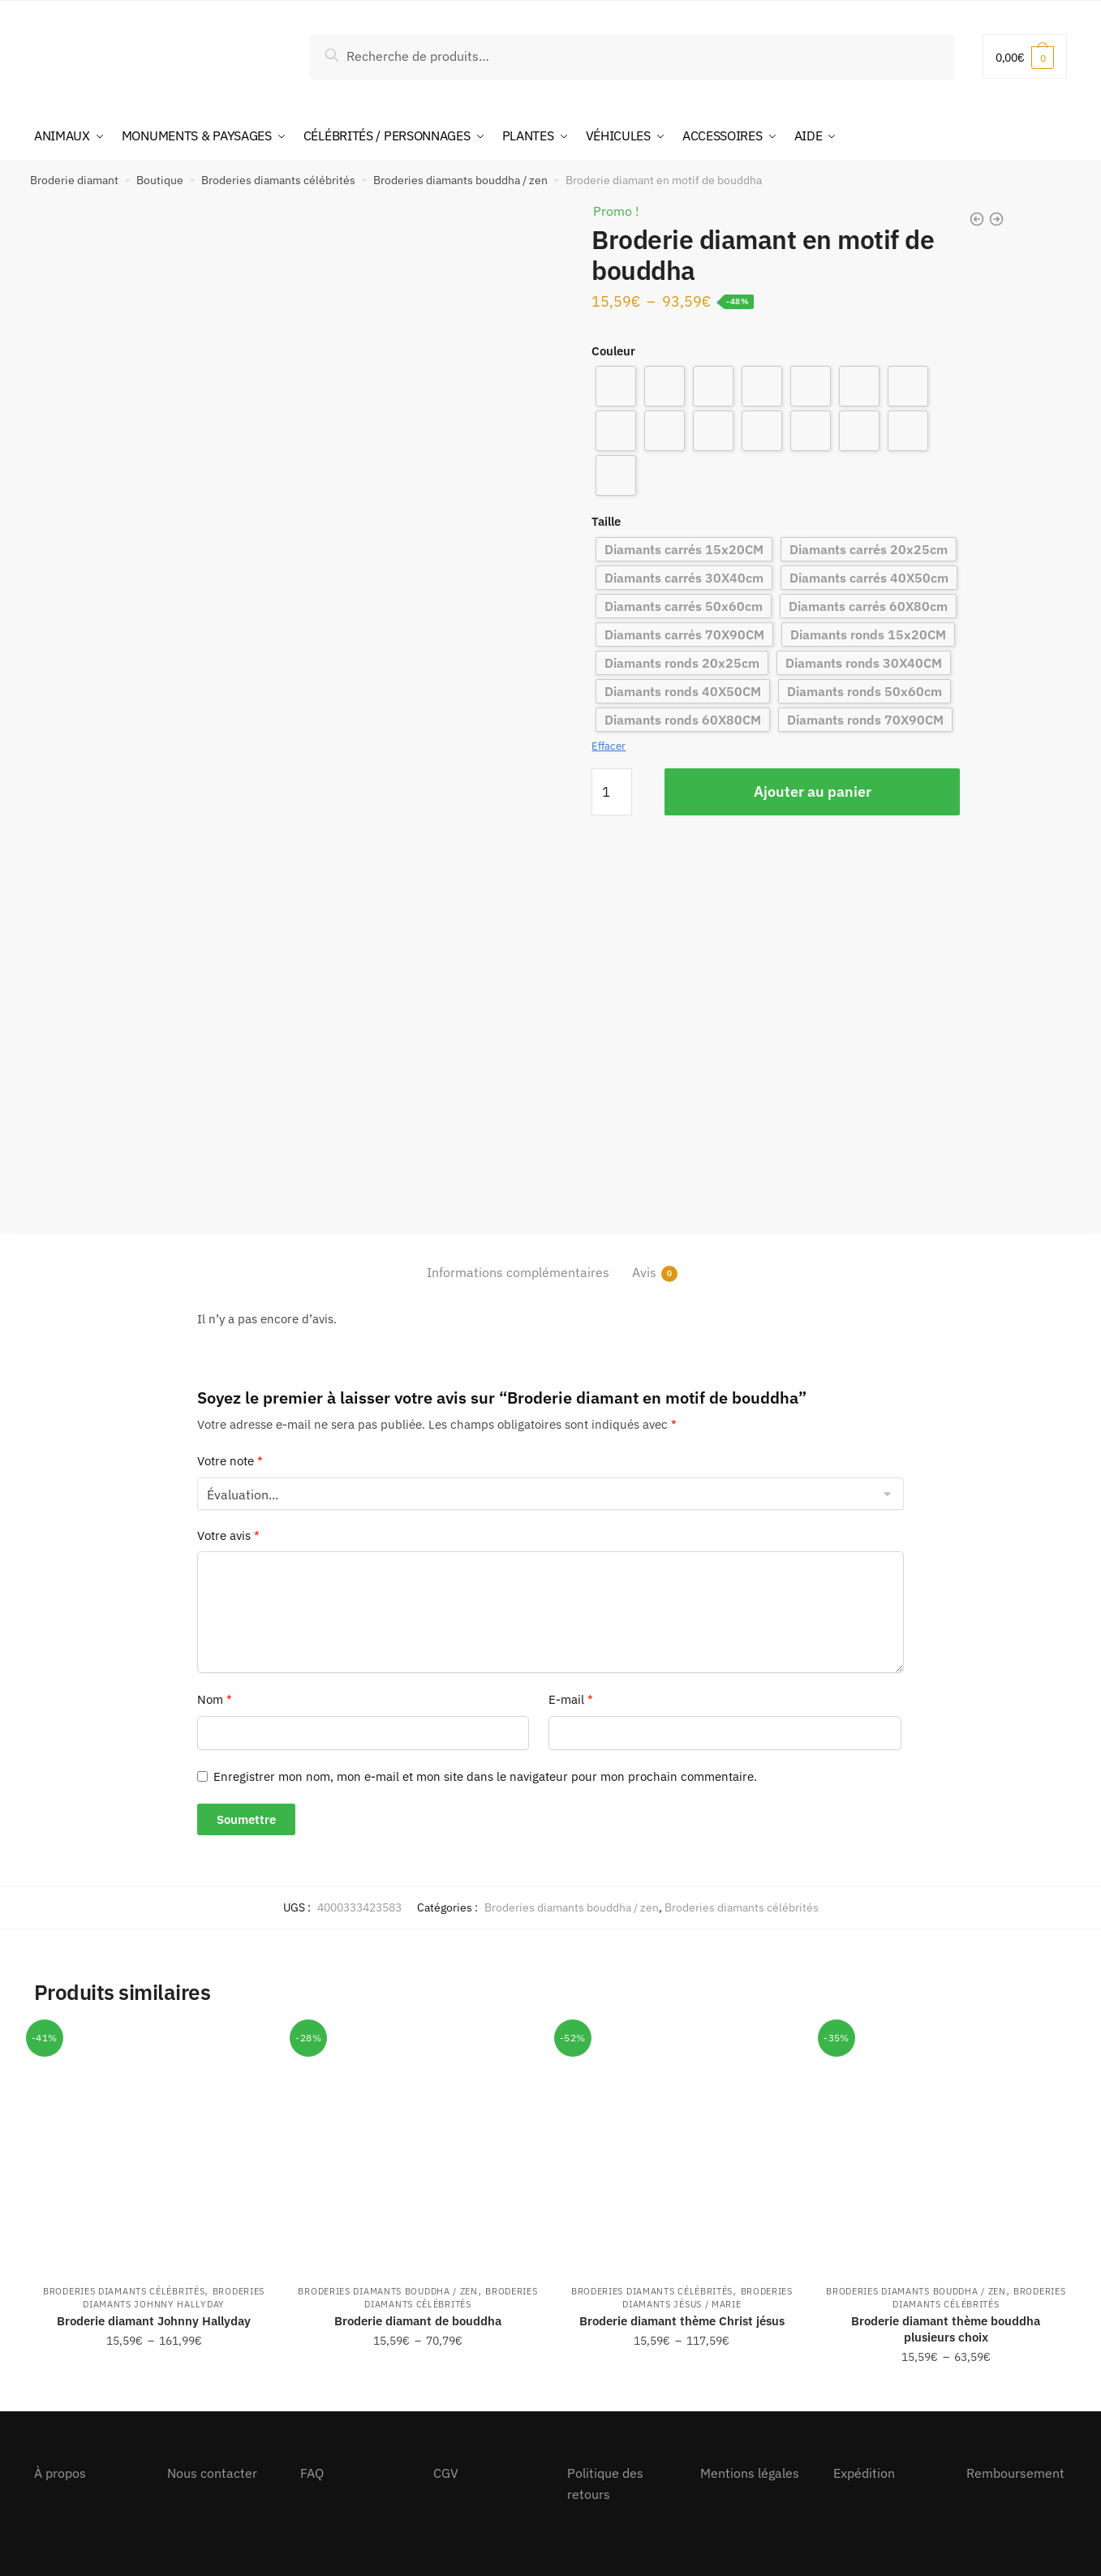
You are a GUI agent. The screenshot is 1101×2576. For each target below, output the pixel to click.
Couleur (613, 351)
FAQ (312, 2473)
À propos (60, 2473)
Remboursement (1015, 2473)
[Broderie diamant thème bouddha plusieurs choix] (945, 2147)
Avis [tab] (644, 1272)
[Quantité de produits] (611, 791)
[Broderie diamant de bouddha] (417, 2147)
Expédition (864, 2473)
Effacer (608, 746)
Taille (606, 521)
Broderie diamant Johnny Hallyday (154, 2321)
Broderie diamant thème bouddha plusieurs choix (945, 2329)
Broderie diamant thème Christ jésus (682, 2321)
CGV (445, 2473)
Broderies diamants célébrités (278, 180)
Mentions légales (749, 2473)
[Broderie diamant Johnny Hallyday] (153, 2147)
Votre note (230, 1461)
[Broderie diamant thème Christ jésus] (682, 2147)
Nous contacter (212, 2473)
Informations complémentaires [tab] (518, 1272)
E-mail (570, 1699)
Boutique (159, 180)
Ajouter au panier (812, 791)
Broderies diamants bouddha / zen (460, 180)
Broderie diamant (74, 180)
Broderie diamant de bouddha (417, 2321)
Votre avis (228, 1535)
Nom (214, 1699)
